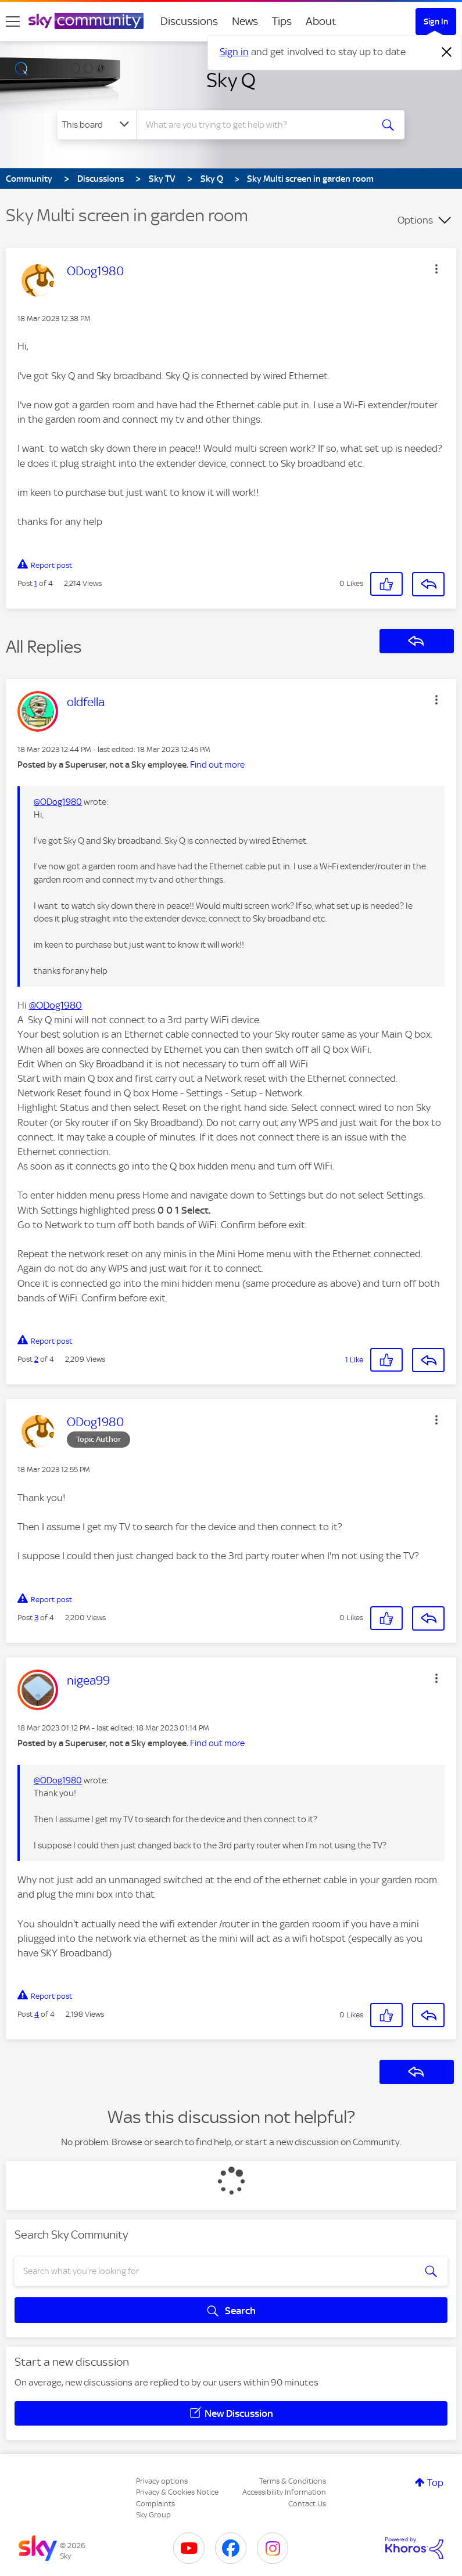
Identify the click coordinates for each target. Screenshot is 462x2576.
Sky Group (153, 2514)
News (245, 21)
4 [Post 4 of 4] (36, 2014)
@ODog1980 (58, 802)
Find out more (217, 765)
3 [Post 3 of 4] (36, 1617)
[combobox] (257, 124)
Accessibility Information (284, 2492)
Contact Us (307, 2503)
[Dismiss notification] (447, 52)
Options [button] (415, 220)
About (321, 21)
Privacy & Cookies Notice (177, 2492)
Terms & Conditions (292, 2481)
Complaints (155, 2503)
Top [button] (435, 2482)
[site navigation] (13, 21)
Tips (282, 21)
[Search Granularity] (97, 124)
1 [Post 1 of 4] (35, 583)
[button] (436, 269)
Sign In (436, 21)
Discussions (189, 21)
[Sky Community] (86, 21)
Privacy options (162, 2481)
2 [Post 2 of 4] (36, 1359)
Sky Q (231, 80)
